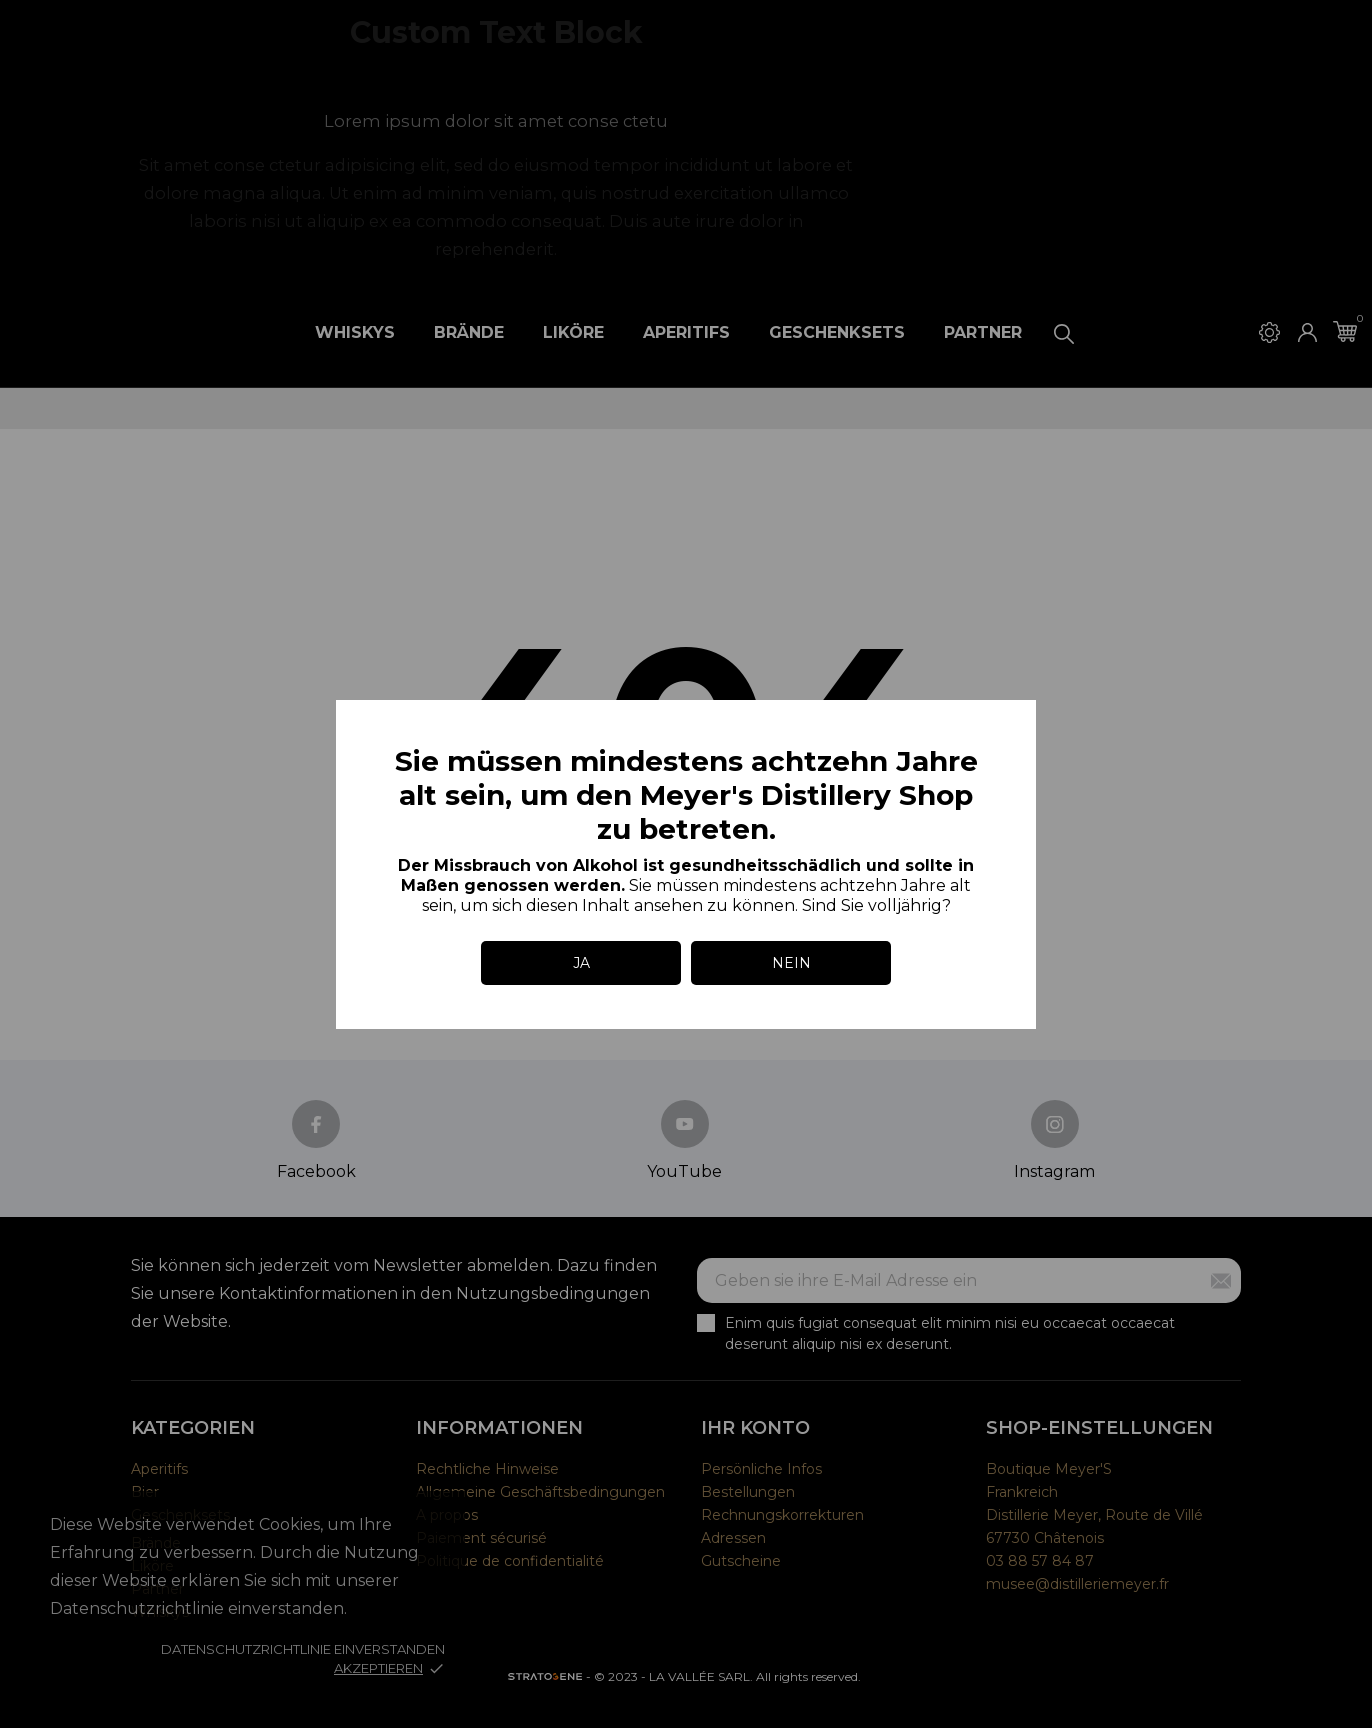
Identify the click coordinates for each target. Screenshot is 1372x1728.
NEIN (791, 963)
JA (581, 963)
